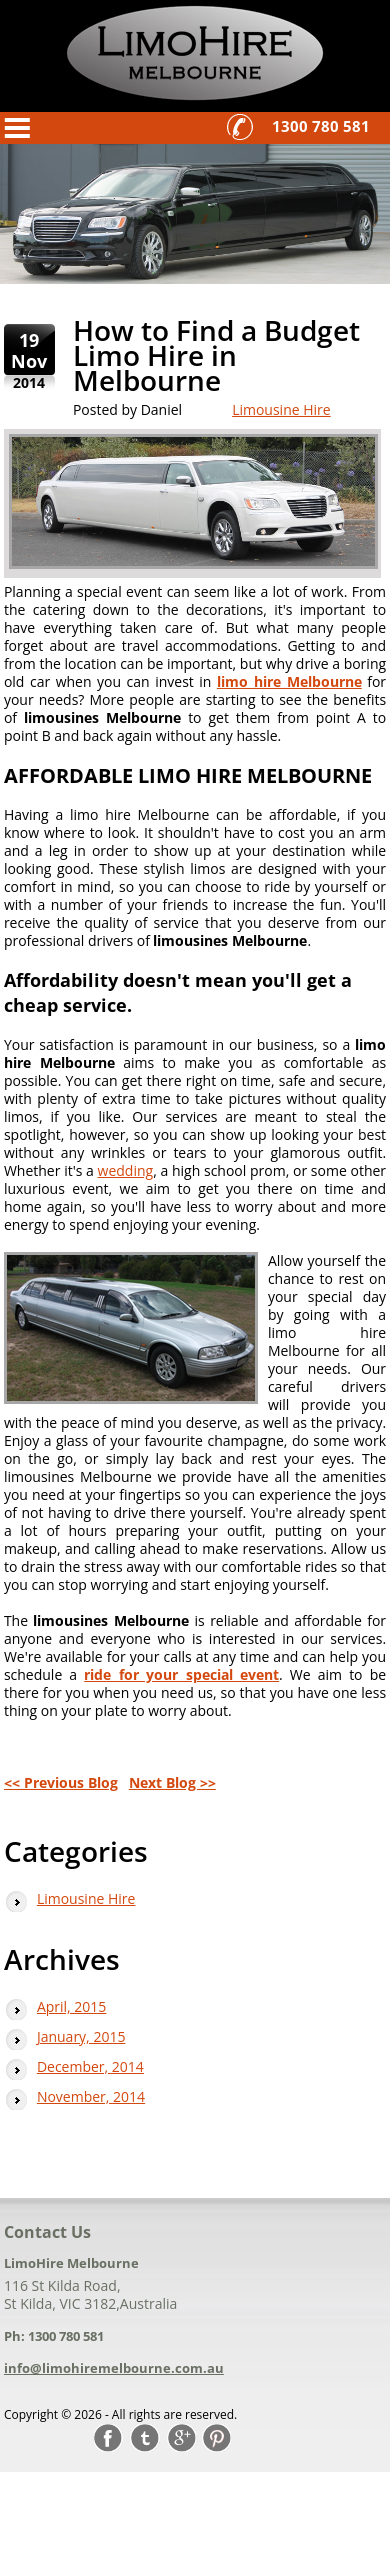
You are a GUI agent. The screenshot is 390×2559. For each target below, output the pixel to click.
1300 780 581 (321, 126)
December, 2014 (90, 2066)
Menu (19, 128)
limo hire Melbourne (289, 681)
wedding (126, 1170)
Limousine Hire (281, 409)
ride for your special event (181, 1674)
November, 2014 (91, 2096)
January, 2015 (81, 2036)
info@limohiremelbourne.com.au (114, 2368)
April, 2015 (72, 2006)
